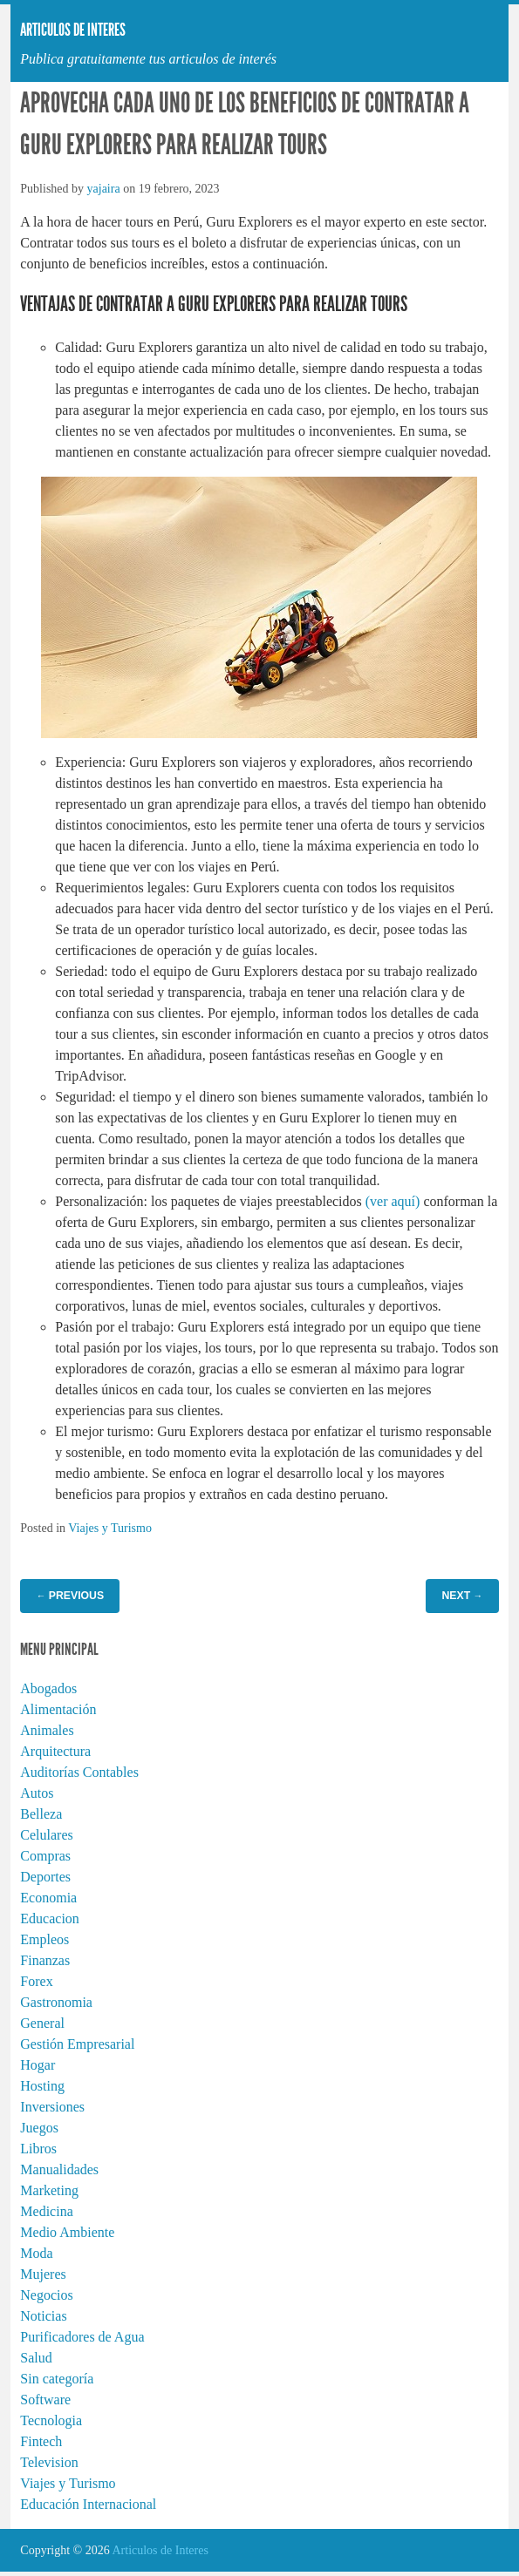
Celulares (46, 1834)
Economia (48, 1897)
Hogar (37, 2064)
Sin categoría (56, 2378)
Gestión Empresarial (77, 2044)
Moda (36, 2253)
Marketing (49, 2190)
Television (49, 2462)
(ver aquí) (392, 1201)
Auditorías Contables (79, 1772)
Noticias (43, 2315)
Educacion (49, 1918)
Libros (38, 2148)
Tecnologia (51, 2420)
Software (45, 2399)
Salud (35, 2357)
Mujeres (42, 2274)
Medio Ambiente (67, 2232)
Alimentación (58, 1709)
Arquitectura (55, 1751)
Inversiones (52, 2106)
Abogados (48, 1688)
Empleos (44, 1939)
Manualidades (59, 2169)
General (42, 2023)
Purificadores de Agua (82, 2336)
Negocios (46, 2295)
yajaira (103, 188)
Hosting (42, 2085)
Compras (45, 1855)
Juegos (39, 2127)
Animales (46, 1730)
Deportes (45, 1876)
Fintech (41, 2441)
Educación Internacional (88, 2504)
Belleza (41, 1814)
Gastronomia (56, 2002)
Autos (36, 1793)
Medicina (46, 2211)
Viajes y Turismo (110, 1528)
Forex (36, 1981)
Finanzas (45, 1960)
